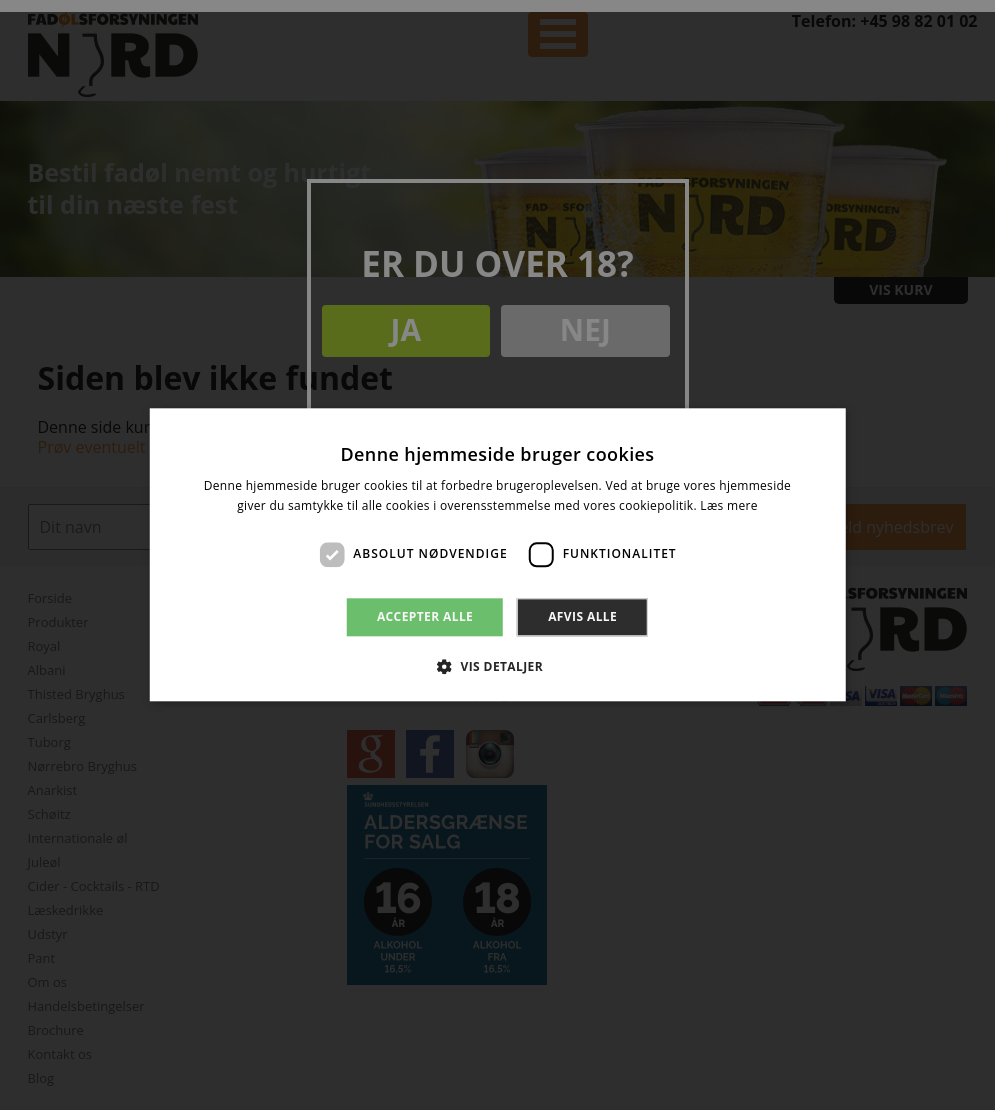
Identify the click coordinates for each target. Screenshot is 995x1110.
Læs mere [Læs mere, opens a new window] (728, 506)
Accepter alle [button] (425, 616)
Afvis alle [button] (582, 616)
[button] (497, 667)
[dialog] (497, 555)
